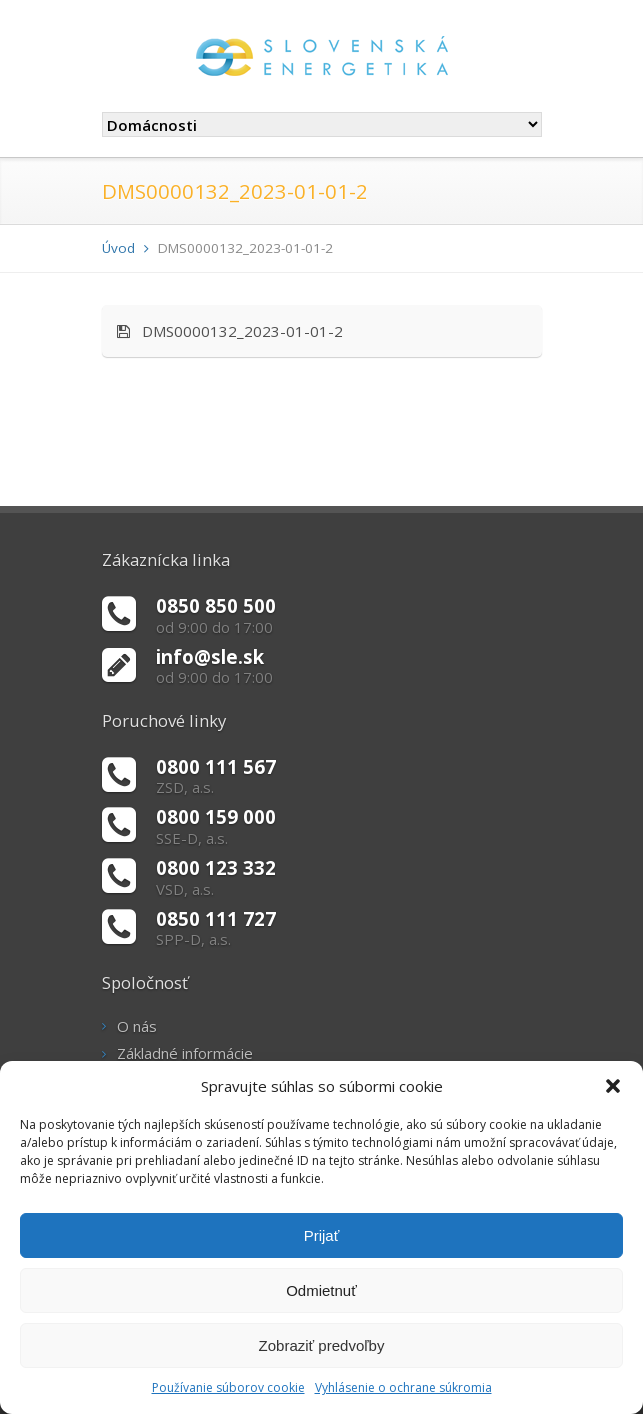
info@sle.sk (210, 656)
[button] (613, 1086)
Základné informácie (185, 1053)
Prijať (322, 1235)
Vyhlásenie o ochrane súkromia (403, 1387)
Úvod (118, 248)
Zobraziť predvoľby (322, 1345)
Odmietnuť (321, 1290)
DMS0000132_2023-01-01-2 (230, 331)
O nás (137, 1026)
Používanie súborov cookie (228, 1387)
